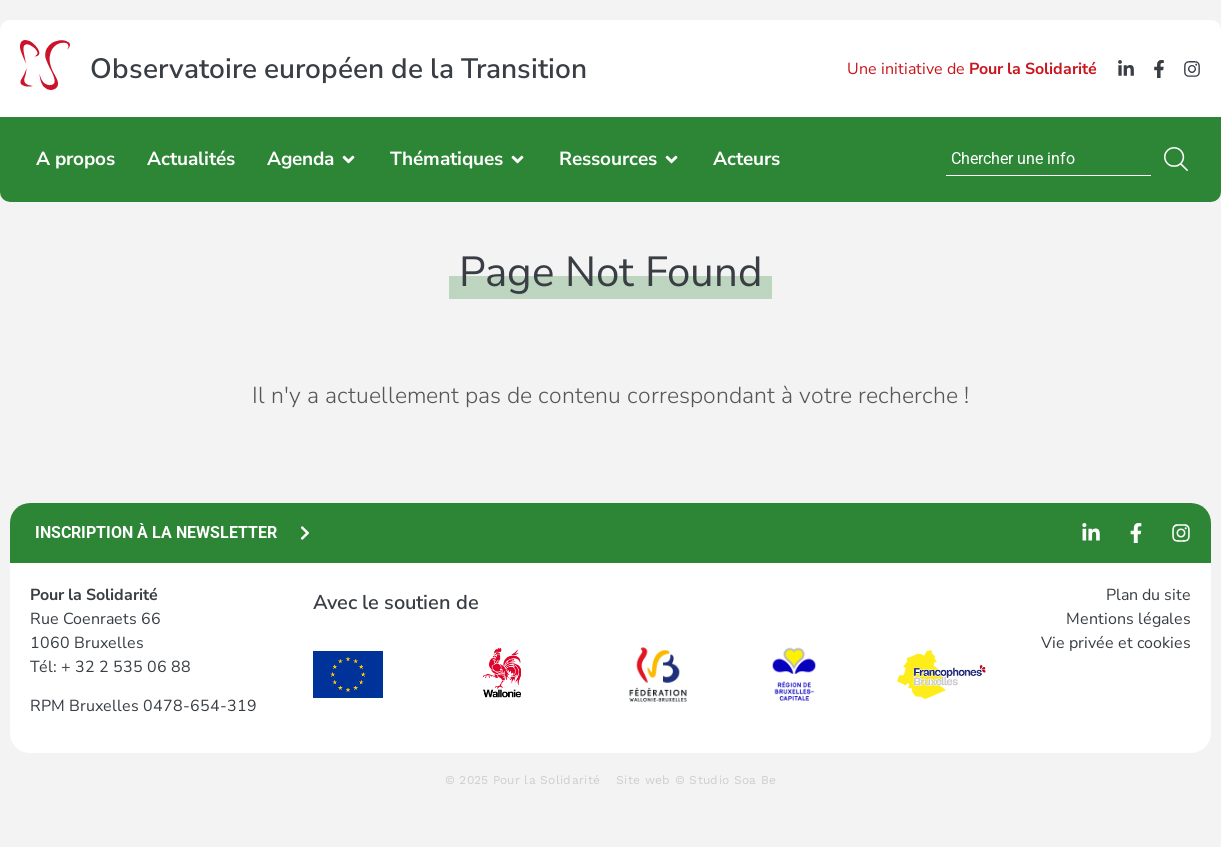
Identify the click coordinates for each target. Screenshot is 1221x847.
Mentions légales (1128, 619)
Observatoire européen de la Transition (338, 69)
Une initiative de (972, 69)
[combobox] (1048, 159)
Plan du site (1148, 595)
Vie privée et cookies (1116, 643)
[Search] (1180, 159)
